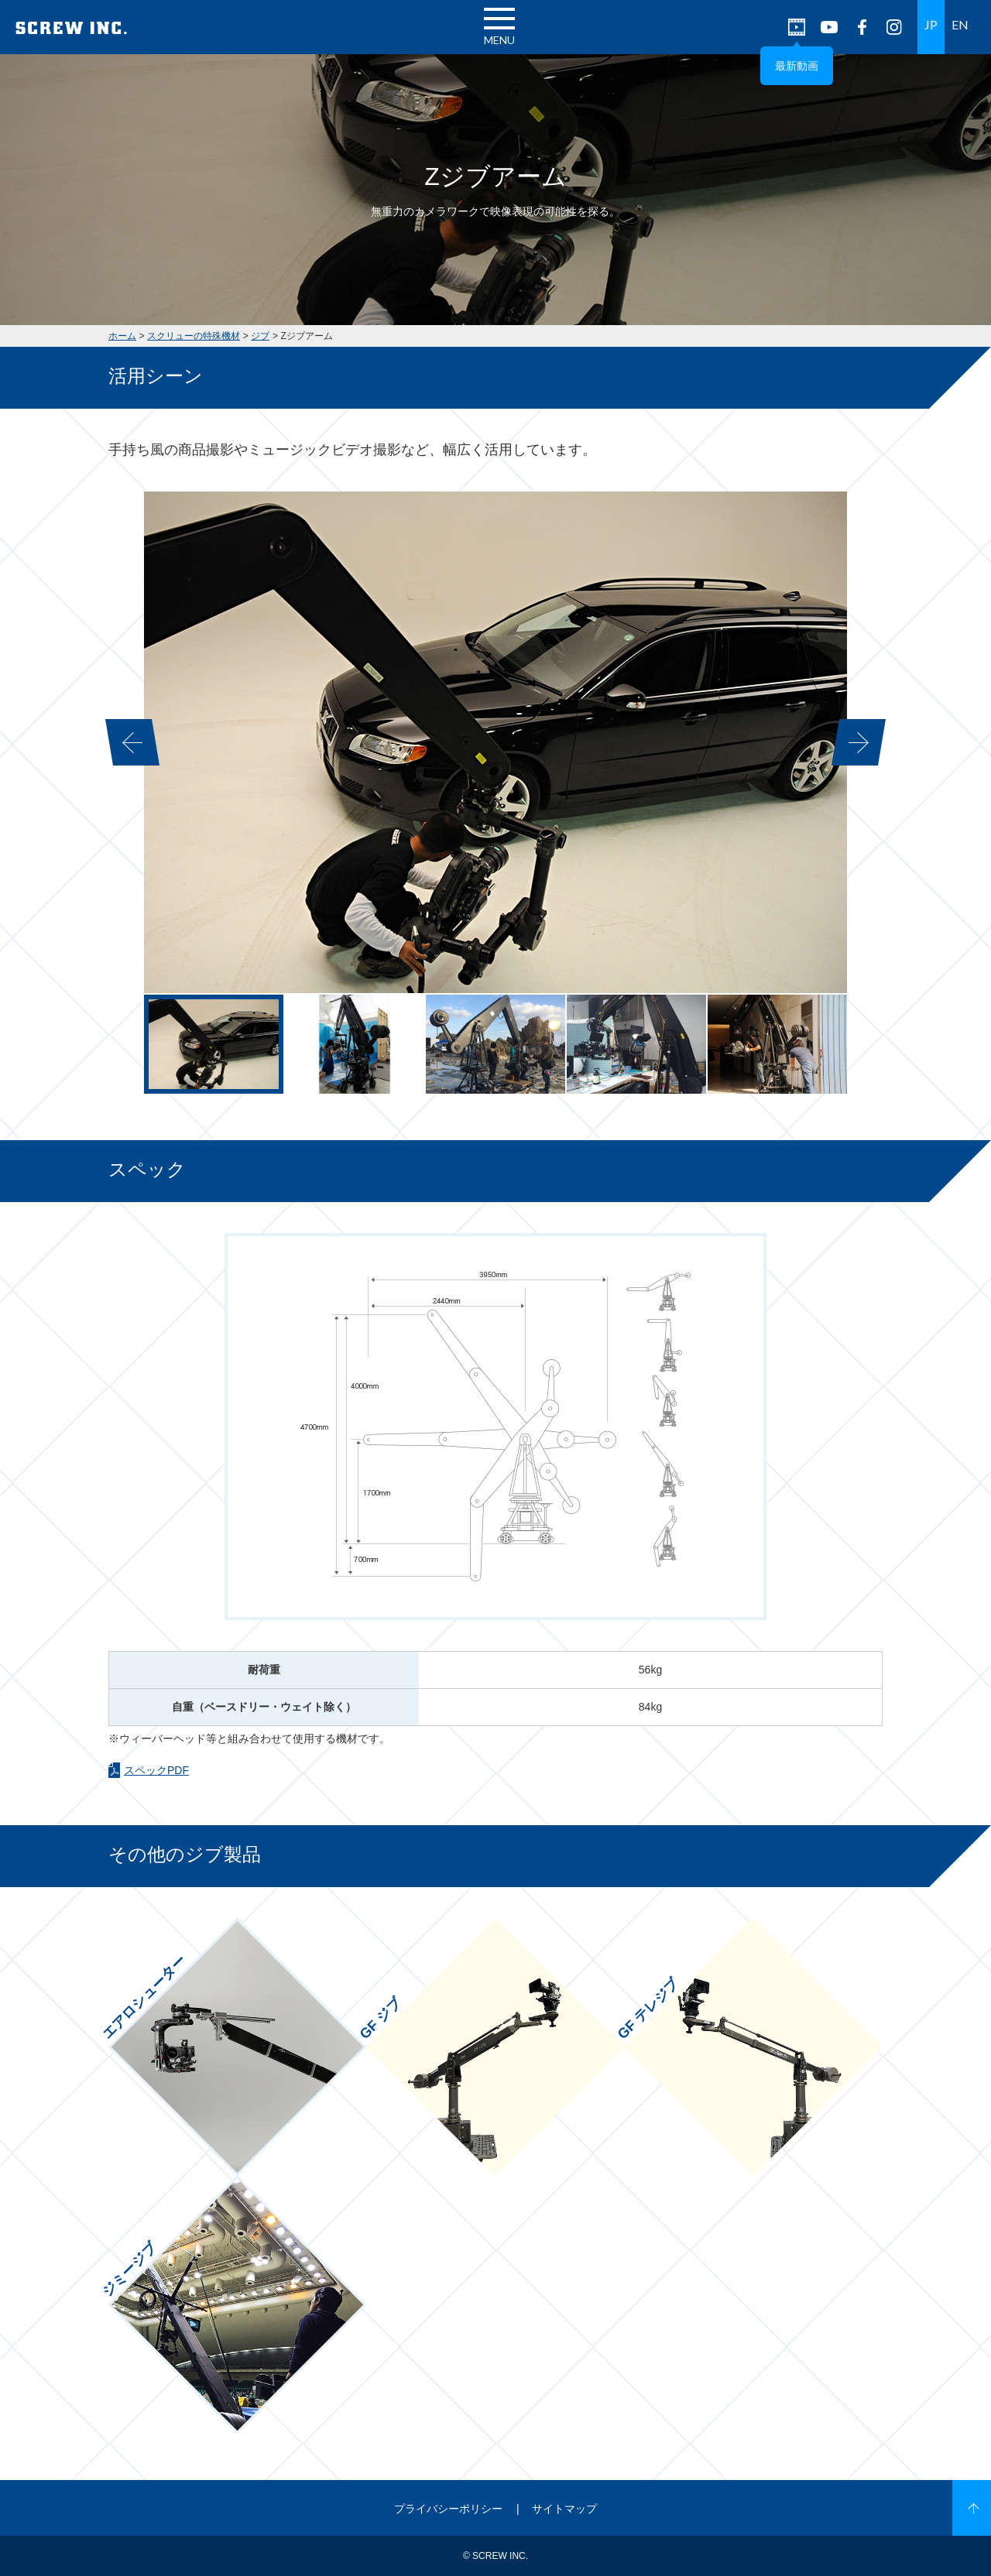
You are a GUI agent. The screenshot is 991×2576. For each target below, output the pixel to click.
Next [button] (859, 742)
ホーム (122, 336)
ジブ (260, 336)
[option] (495, 742)
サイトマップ (564, 2508)
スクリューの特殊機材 (193, 336)
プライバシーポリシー (448, 2508)
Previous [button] (132, 742)
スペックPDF (156, 1770)
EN (960, 24)
